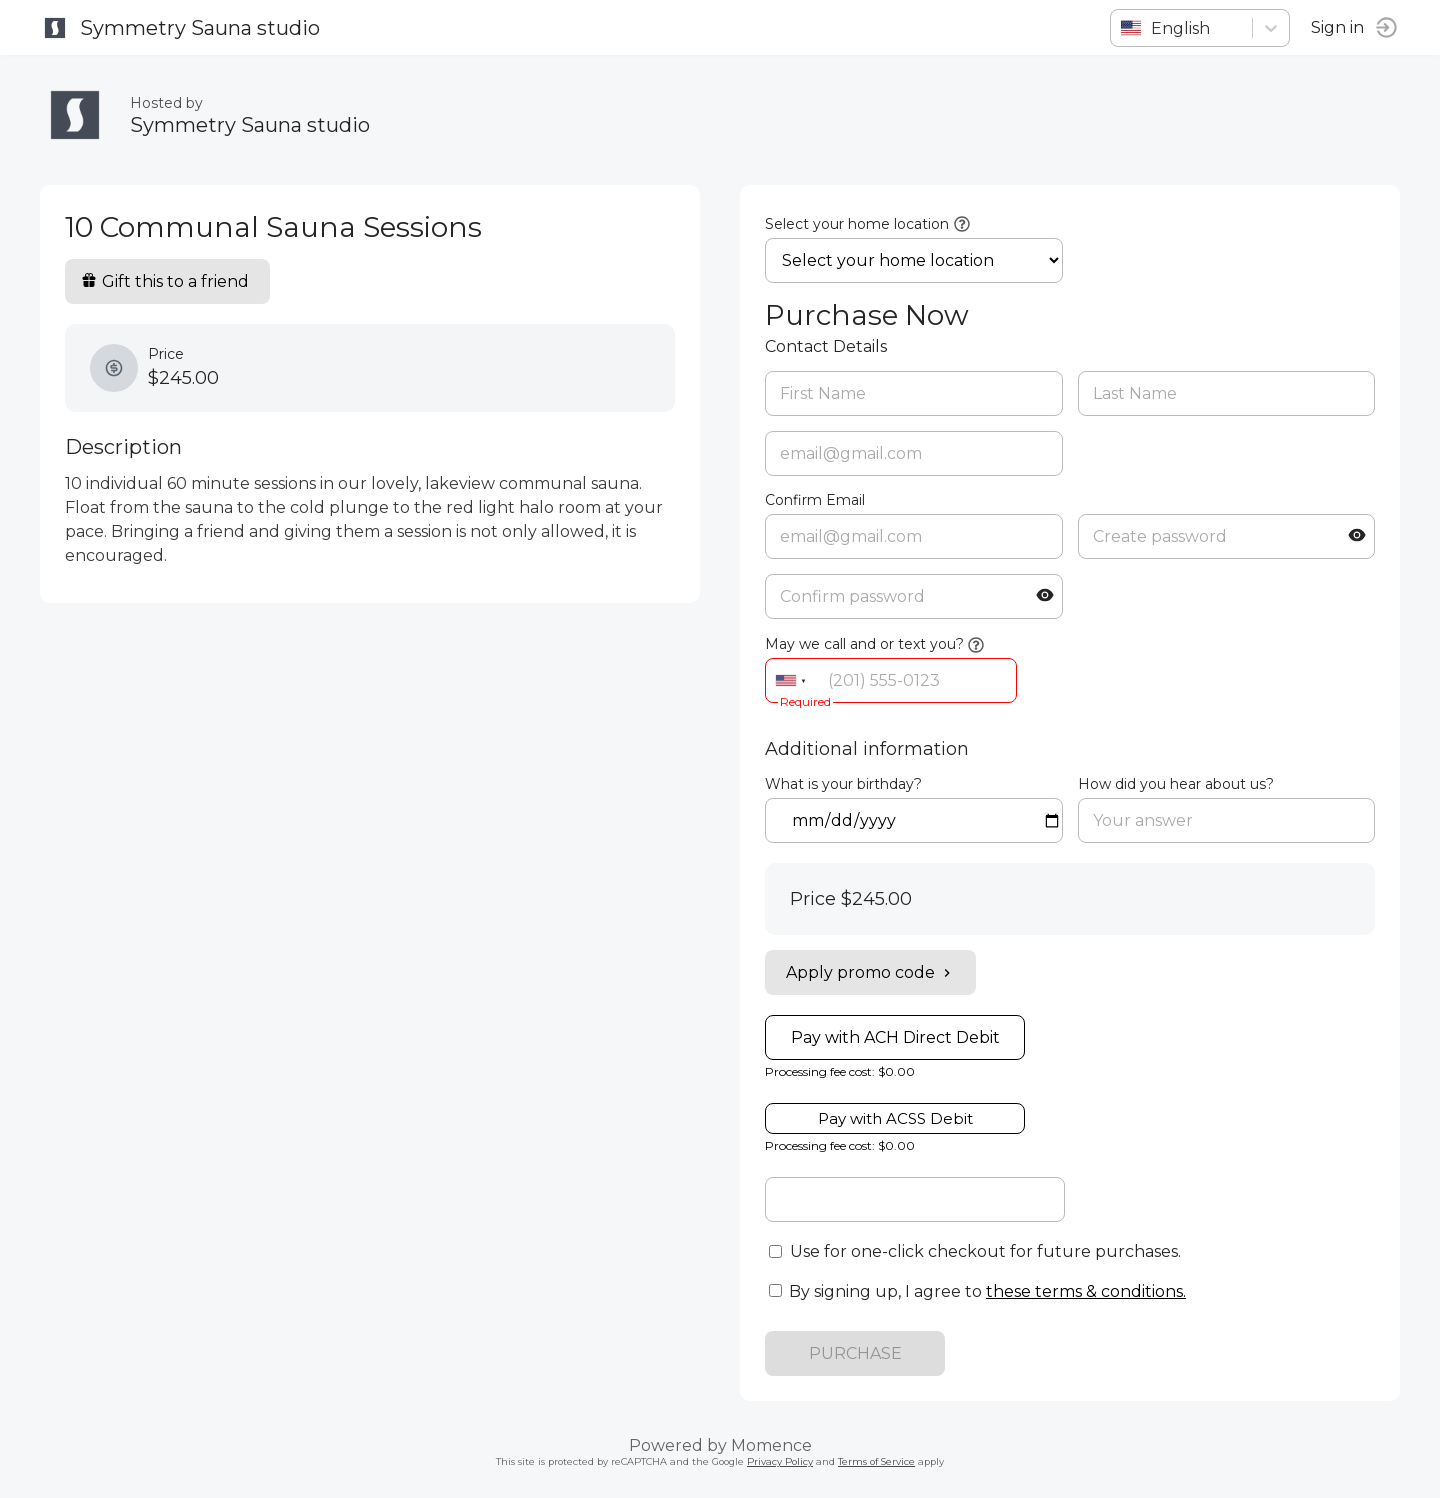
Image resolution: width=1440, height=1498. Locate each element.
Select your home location (857, 224)
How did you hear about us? (1176, 784)
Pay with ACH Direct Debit (895, 1037)
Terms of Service (876, 1461)
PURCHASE (855, 1353)
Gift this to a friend (165, 281)
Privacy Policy (780, 1461)
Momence (771, 1445)
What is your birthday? (843, 784)
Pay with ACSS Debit (895, 1118)
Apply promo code (870, 972)
